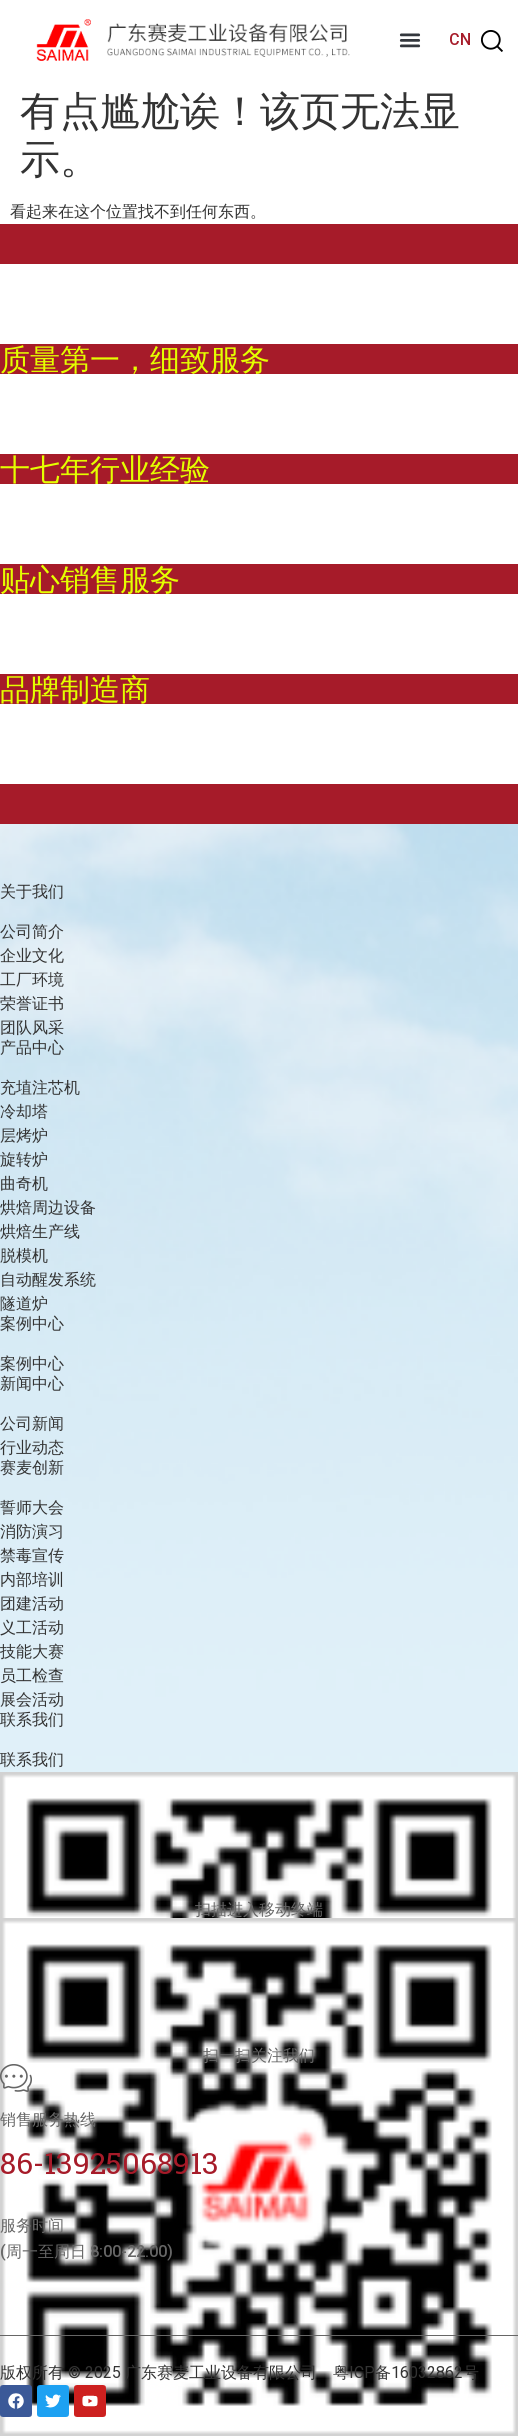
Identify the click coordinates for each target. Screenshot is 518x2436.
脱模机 (24, 1255)
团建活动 (32, 1603)
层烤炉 (24, 1135)
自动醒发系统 (48, 1279)
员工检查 (32, 1675)
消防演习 (32, 1531)
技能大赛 (32, 1651)
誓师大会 (32, 1507)
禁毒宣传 (32, 1555)
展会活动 (32, 1699)
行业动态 (32, 1447)
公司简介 (32, 931)
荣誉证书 (32, 1003)
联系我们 (32, 1759)
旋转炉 (24, 1159)
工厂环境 (32, 979)
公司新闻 (32, 1423)
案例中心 (32, 1363)
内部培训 (32, 1579)
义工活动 (32, 1627)
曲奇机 (24, 1183)
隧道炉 (24, 1303)
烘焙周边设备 (48, 1207)
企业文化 (32, 955)
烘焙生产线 (40, 1231)
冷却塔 (24, 1111)
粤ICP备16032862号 (406, 2372)
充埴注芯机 (40, 1087)
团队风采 (32, 1027)
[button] (409, 40)
